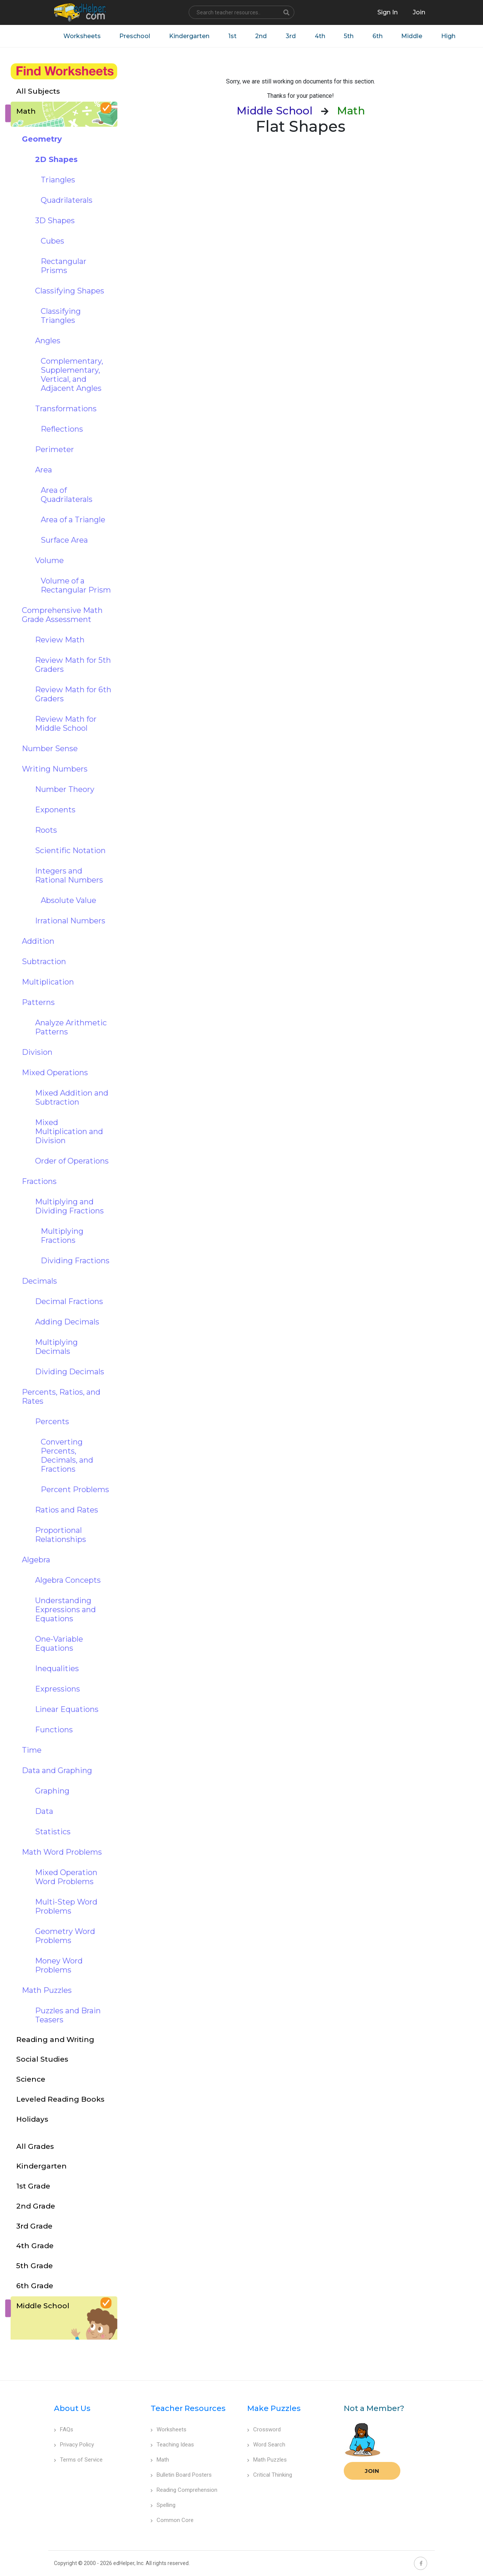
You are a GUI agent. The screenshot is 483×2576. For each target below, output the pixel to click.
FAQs (63, 2429)
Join (372, 2470)
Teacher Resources (188, 2408)
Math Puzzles (267, 2459)
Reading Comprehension (184, 2489)
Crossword (264, 2429)
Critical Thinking (269, 2474)
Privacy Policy (74, 2444)
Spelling (163, 2505)
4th (320, 36)
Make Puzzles (274, 2408)
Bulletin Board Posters (181, 2474)
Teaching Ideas (172, 2444)
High (450, 36)
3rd (291, 36)
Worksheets (82, 36)
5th (350, 36)
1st (233, 36)
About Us (72, 2408)
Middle (413, 36)
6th (379, 36)
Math (160, 2459)
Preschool (135, 36)
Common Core (172, 2520)
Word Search (266, 2444)
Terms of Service (78, 2459)
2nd (262, 36)
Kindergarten (189, 36)
